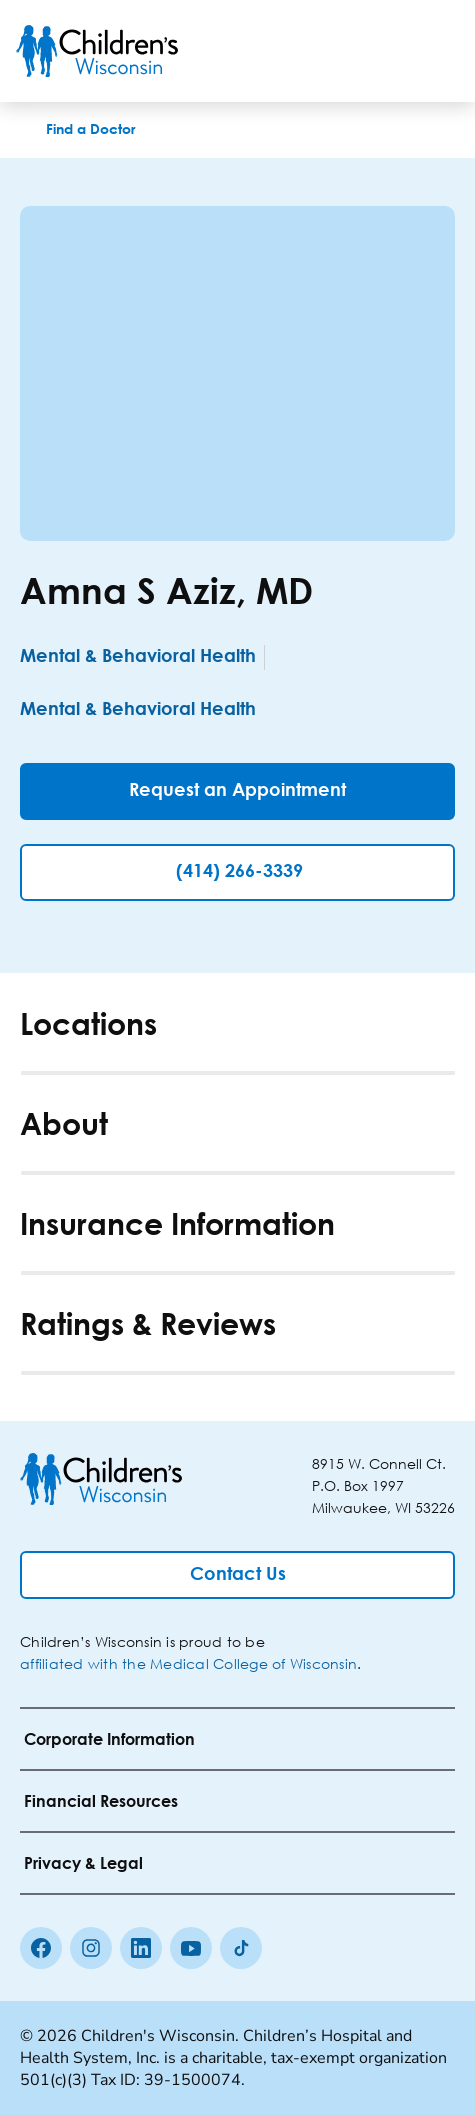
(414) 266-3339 (239, 872)
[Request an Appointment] (237, 791)
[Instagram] (91, 1948)
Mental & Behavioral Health (138, 657)
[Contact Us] (237, 1575)
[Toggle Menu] (435, 51)
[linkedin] (141, 1948)
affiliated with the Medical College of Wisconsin (188, 1663)
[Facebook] (41, 1948)
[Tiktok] (241, 1948)
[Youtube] (191, 1948)
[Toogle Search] (383, 51)
